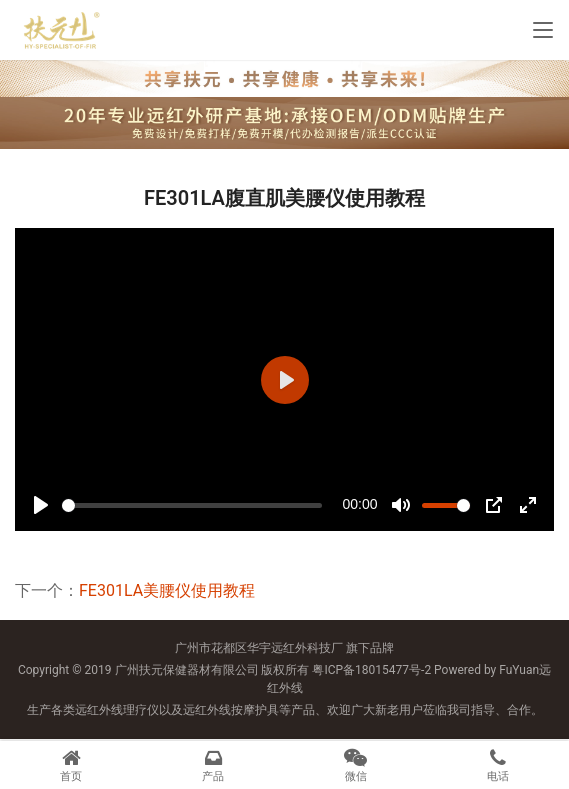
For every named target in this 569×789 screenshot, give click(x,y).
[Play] (41, 505)
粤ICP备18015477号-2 (371, 670)
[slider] (192, 505)
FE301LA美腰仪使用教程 (167, 590)
